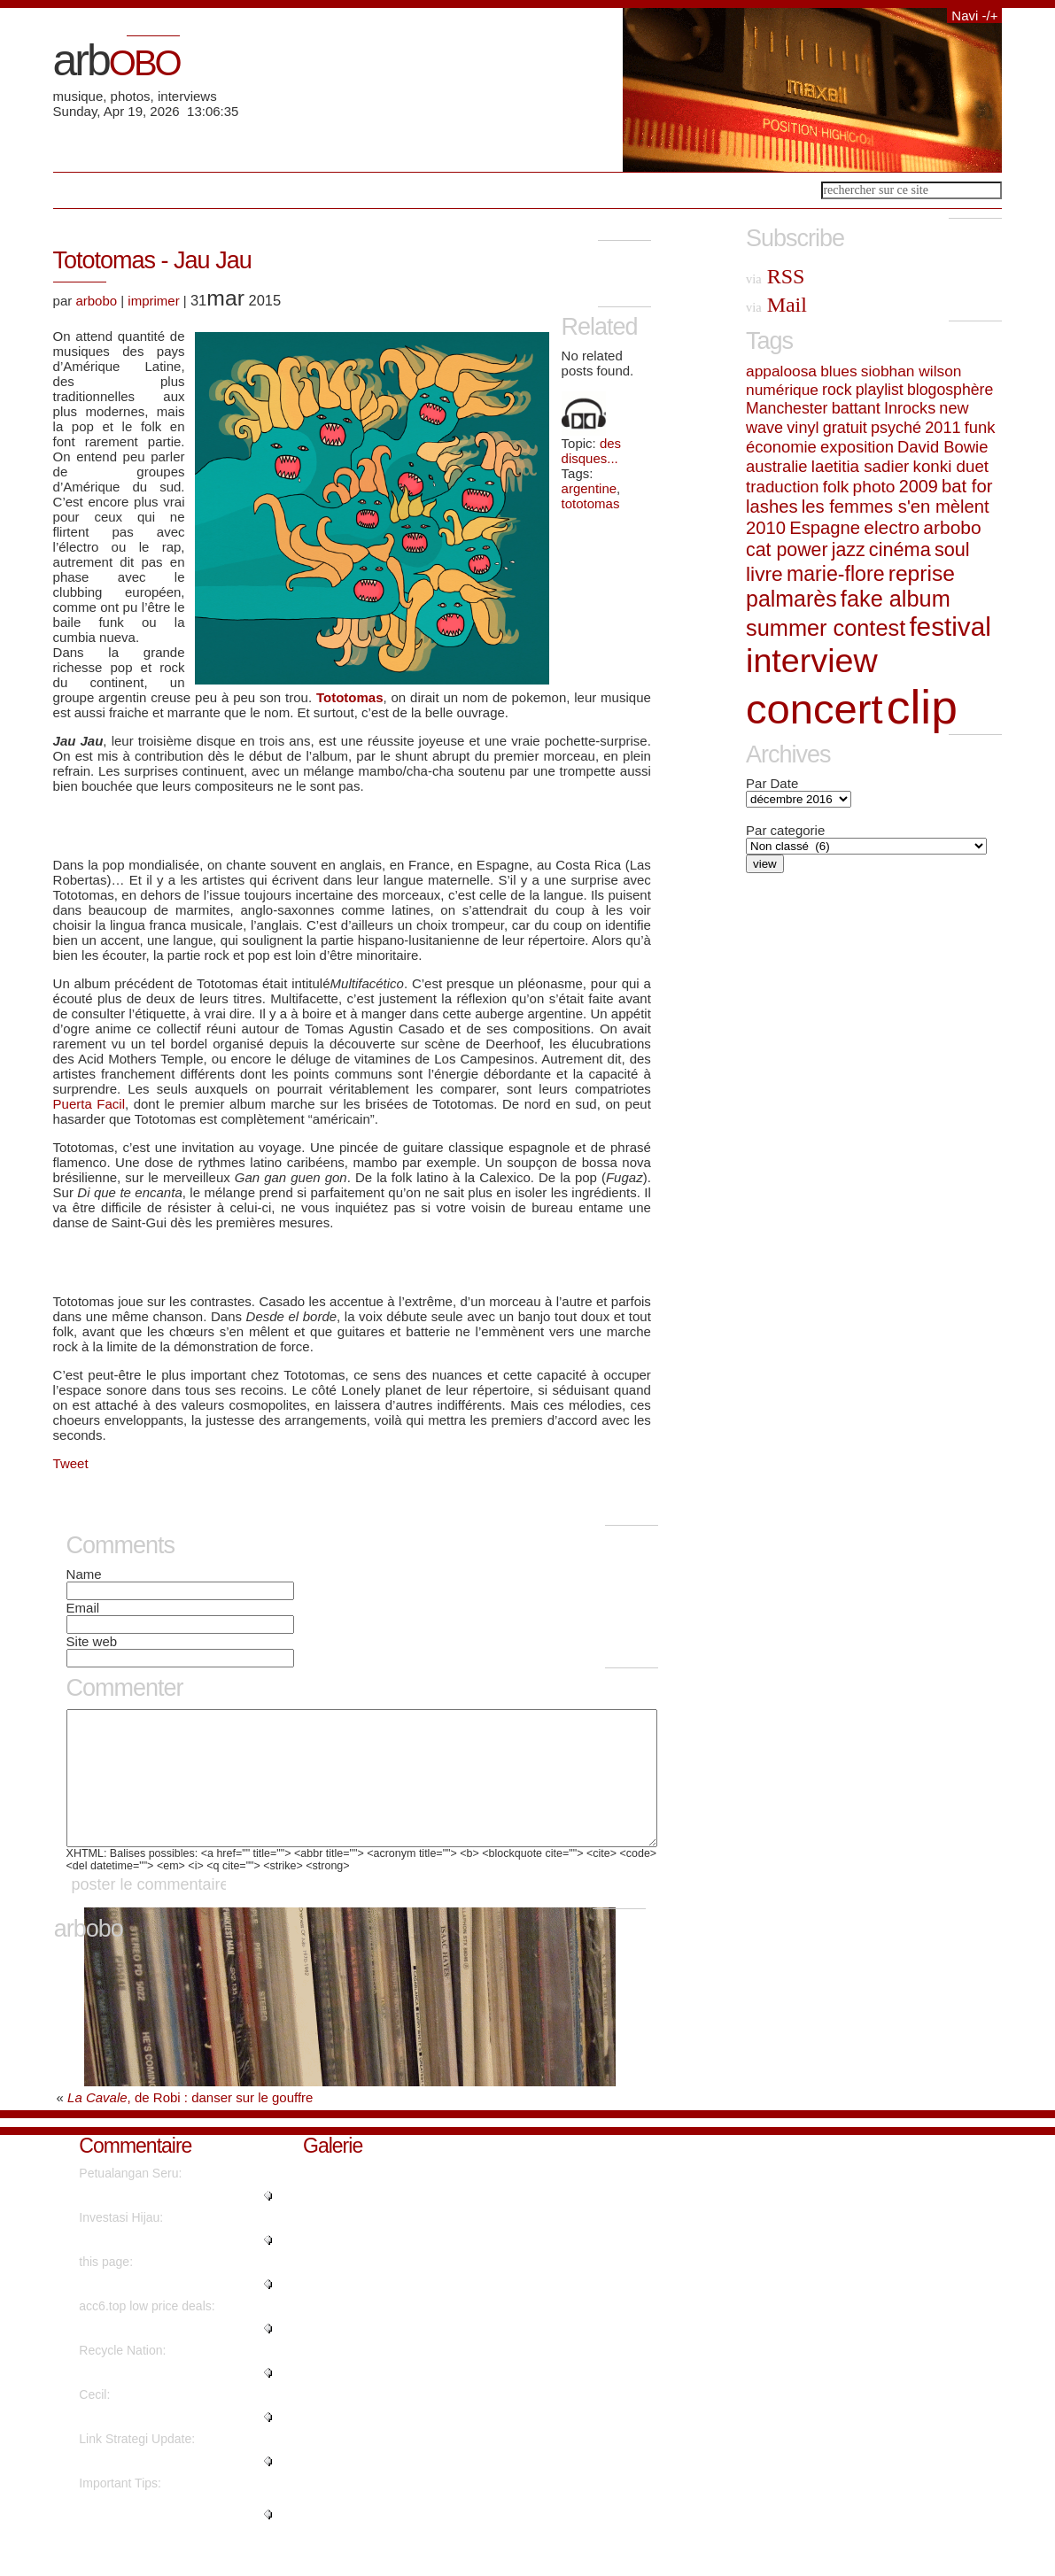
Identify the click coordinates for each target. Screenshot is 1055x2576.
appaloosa (781, 371)
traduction (782, 486)
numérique (782, 389)
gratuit (845, 428)
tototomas (591, 503)
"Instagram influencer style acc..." (170, 2355)
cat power (786, 550)
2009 (918, 486)
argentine (589, 488)
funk (980, 427)
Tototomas (350, 697)
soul (952, 549)
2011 (942, 428)
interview (812, 660)
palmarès (791, 598)
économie (781, 446)
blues (838, 371)
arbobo (96, 300)
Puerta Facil (89, 1103)
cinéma (900, 549)
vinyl (802, 428)
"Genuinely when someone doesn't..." (153, 2541)
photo (874, 486)
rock (836, 389)
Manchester (786, 408)
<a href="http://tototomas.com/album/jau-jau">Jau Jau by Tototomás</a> (352, 825)
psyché (896, 428)
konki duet (951, 466)
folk (836, 486)
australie (777, 466)
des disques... (592, 451)
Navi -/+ (974, 15)
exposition (857, 446)
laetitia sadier (860, 466)
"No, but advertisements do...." (162, 2310)
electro (891, 527)
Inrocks (909, 408)
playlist (880, 389)
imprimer (153, 300)
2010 (766, 528)
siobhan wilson (911, 371)
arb (116, 60)
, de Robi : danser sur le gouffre (190, 2123)
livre (764, 573)
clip (922, 707)
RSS (775, 276)
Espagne (824, 528)
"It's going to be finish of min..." (163, 2399)
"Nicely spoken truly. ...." (145, 2443)
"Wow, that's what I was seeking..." (174, 2266)
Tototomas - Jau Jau (152, 260)
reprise (921, 573)
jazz (848, 550)
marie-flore (836, 573)
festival (949, 626)
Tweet (71, 1463)
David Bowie (942, 446)
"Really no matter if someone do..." (174, 2222)
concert (814, 708)
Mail (776, 304)
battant (856, 408)
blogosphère (950, 389)
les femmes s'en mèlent (895, 506)
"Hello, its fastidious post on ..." (164, 2487)
